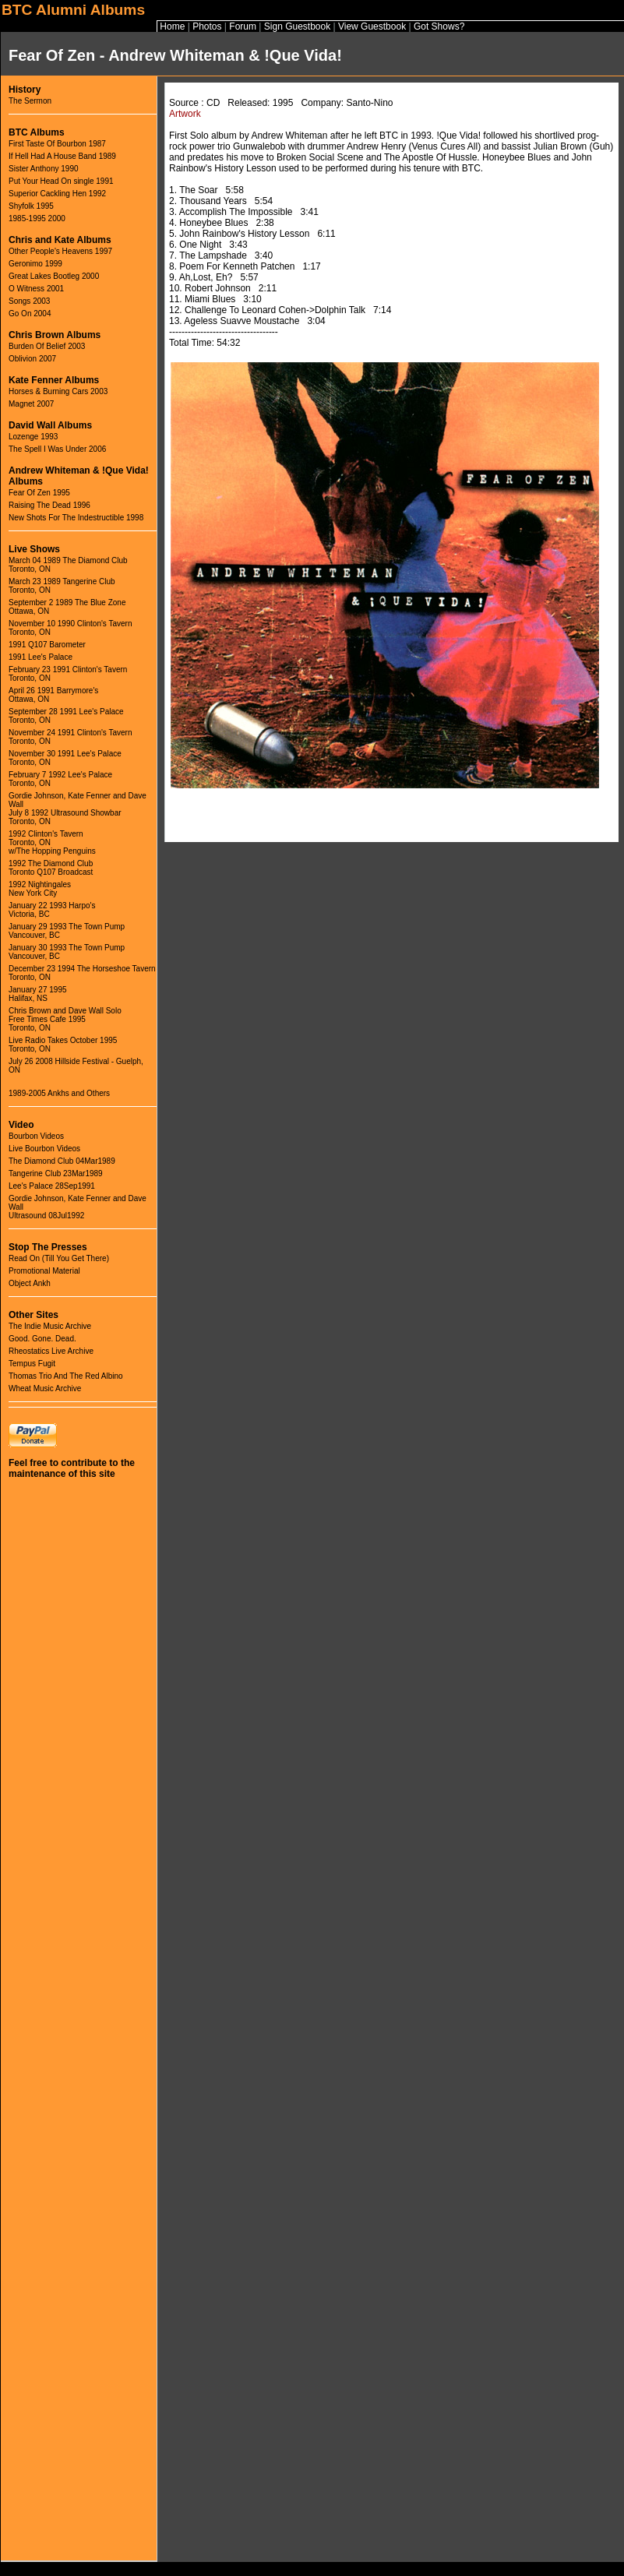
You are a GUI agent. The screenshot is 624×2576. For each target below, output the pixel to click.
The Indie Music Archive (50, 1326)
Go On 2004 (30, 313)
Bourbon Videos (36, 1136)
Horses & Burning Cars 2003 (58, 391)
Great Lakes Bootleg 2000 (54, 276)
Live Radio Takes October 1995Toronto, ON (63, 1044)
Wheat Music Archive (45, 1388)
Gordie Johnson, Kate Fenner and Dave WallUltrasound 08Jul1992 (77, 1207)
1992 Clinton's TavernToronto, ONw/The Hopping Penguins (52, 842)
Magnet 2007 (31, 404)
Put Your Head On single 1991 (61, 181)
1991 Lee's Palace (40, 657)
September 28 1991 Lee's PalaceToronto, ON (66, 715)
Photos (206, 26)
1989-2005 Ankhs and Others (59, 1093)
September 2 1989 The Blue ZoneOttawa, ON (67, 606)
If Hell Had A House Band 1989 (62, 156)
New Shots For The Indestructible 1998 (76, 517)
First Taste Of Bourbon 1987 (57, 143)
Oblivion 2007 (32, 358)
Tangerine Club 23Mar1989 (56, 1173)
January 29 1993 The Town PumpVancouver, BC (67, 930)
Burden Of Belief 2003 (47, 346)
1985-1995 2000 (37, 218)
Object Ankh (30, 1283)
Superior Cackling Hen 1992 (57, 193)
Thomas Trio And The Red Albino (66, 1376)
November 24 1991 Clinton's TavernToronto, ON (70, 736)
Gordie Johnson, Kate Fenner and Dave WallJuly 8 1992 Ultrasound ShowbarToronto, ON (77, 808)
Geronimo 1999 (35, 263)
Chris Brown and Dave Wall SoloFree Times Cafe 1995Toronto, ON (65, 1019)
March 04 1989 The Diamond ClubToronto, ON (68, 564)
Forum (242, 26)
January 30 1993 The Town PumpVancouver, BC (67, 951)
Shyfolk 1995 (31, 206)
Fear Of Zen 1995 (39, 492)
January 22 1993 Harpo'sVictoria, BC (52, 909)
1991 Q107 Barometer (47, 644)
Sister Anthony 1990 (44, 168)
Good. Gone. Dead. (42, 1338)
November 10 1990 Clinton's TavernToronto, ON (70, 627)
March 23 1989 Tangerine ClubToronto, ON (62, 585)
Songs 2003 (29, 301)
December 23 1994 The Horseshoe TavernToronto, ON (82, 972)
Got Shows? (439, 26)
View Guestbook (372, 26)
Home (172, 26)
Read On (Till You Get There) (59, 1258)
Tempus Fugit (32, 1363)
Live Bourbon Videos (44, 1148)
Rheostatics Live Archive (51, 1351)
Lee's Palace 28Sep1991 (52, 1186)
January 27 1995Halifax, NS (38, 994)
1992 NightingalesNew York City (40, 888)
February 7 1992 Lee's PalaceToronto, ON (60, 779)
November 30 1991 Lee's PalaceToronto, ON (65, 757)
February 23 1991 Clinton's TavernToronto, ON (68, 673)
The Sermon (30, 101)
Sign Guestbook (297, 26)
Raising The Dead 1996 (49, 505)
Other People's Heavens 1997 (60, 251)
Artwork (185, 113)
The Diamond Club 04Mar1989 (62, 1161)
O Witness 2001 (36, 288)
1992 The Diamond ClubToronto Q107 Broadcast (51, 867)
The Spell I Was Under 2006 (57, 449)
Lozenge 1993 (33, 436)
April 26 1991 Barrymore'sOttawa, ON (53, 694)
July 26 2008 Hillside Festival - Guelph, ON (76, 1065)
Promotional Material (44, 1271)
